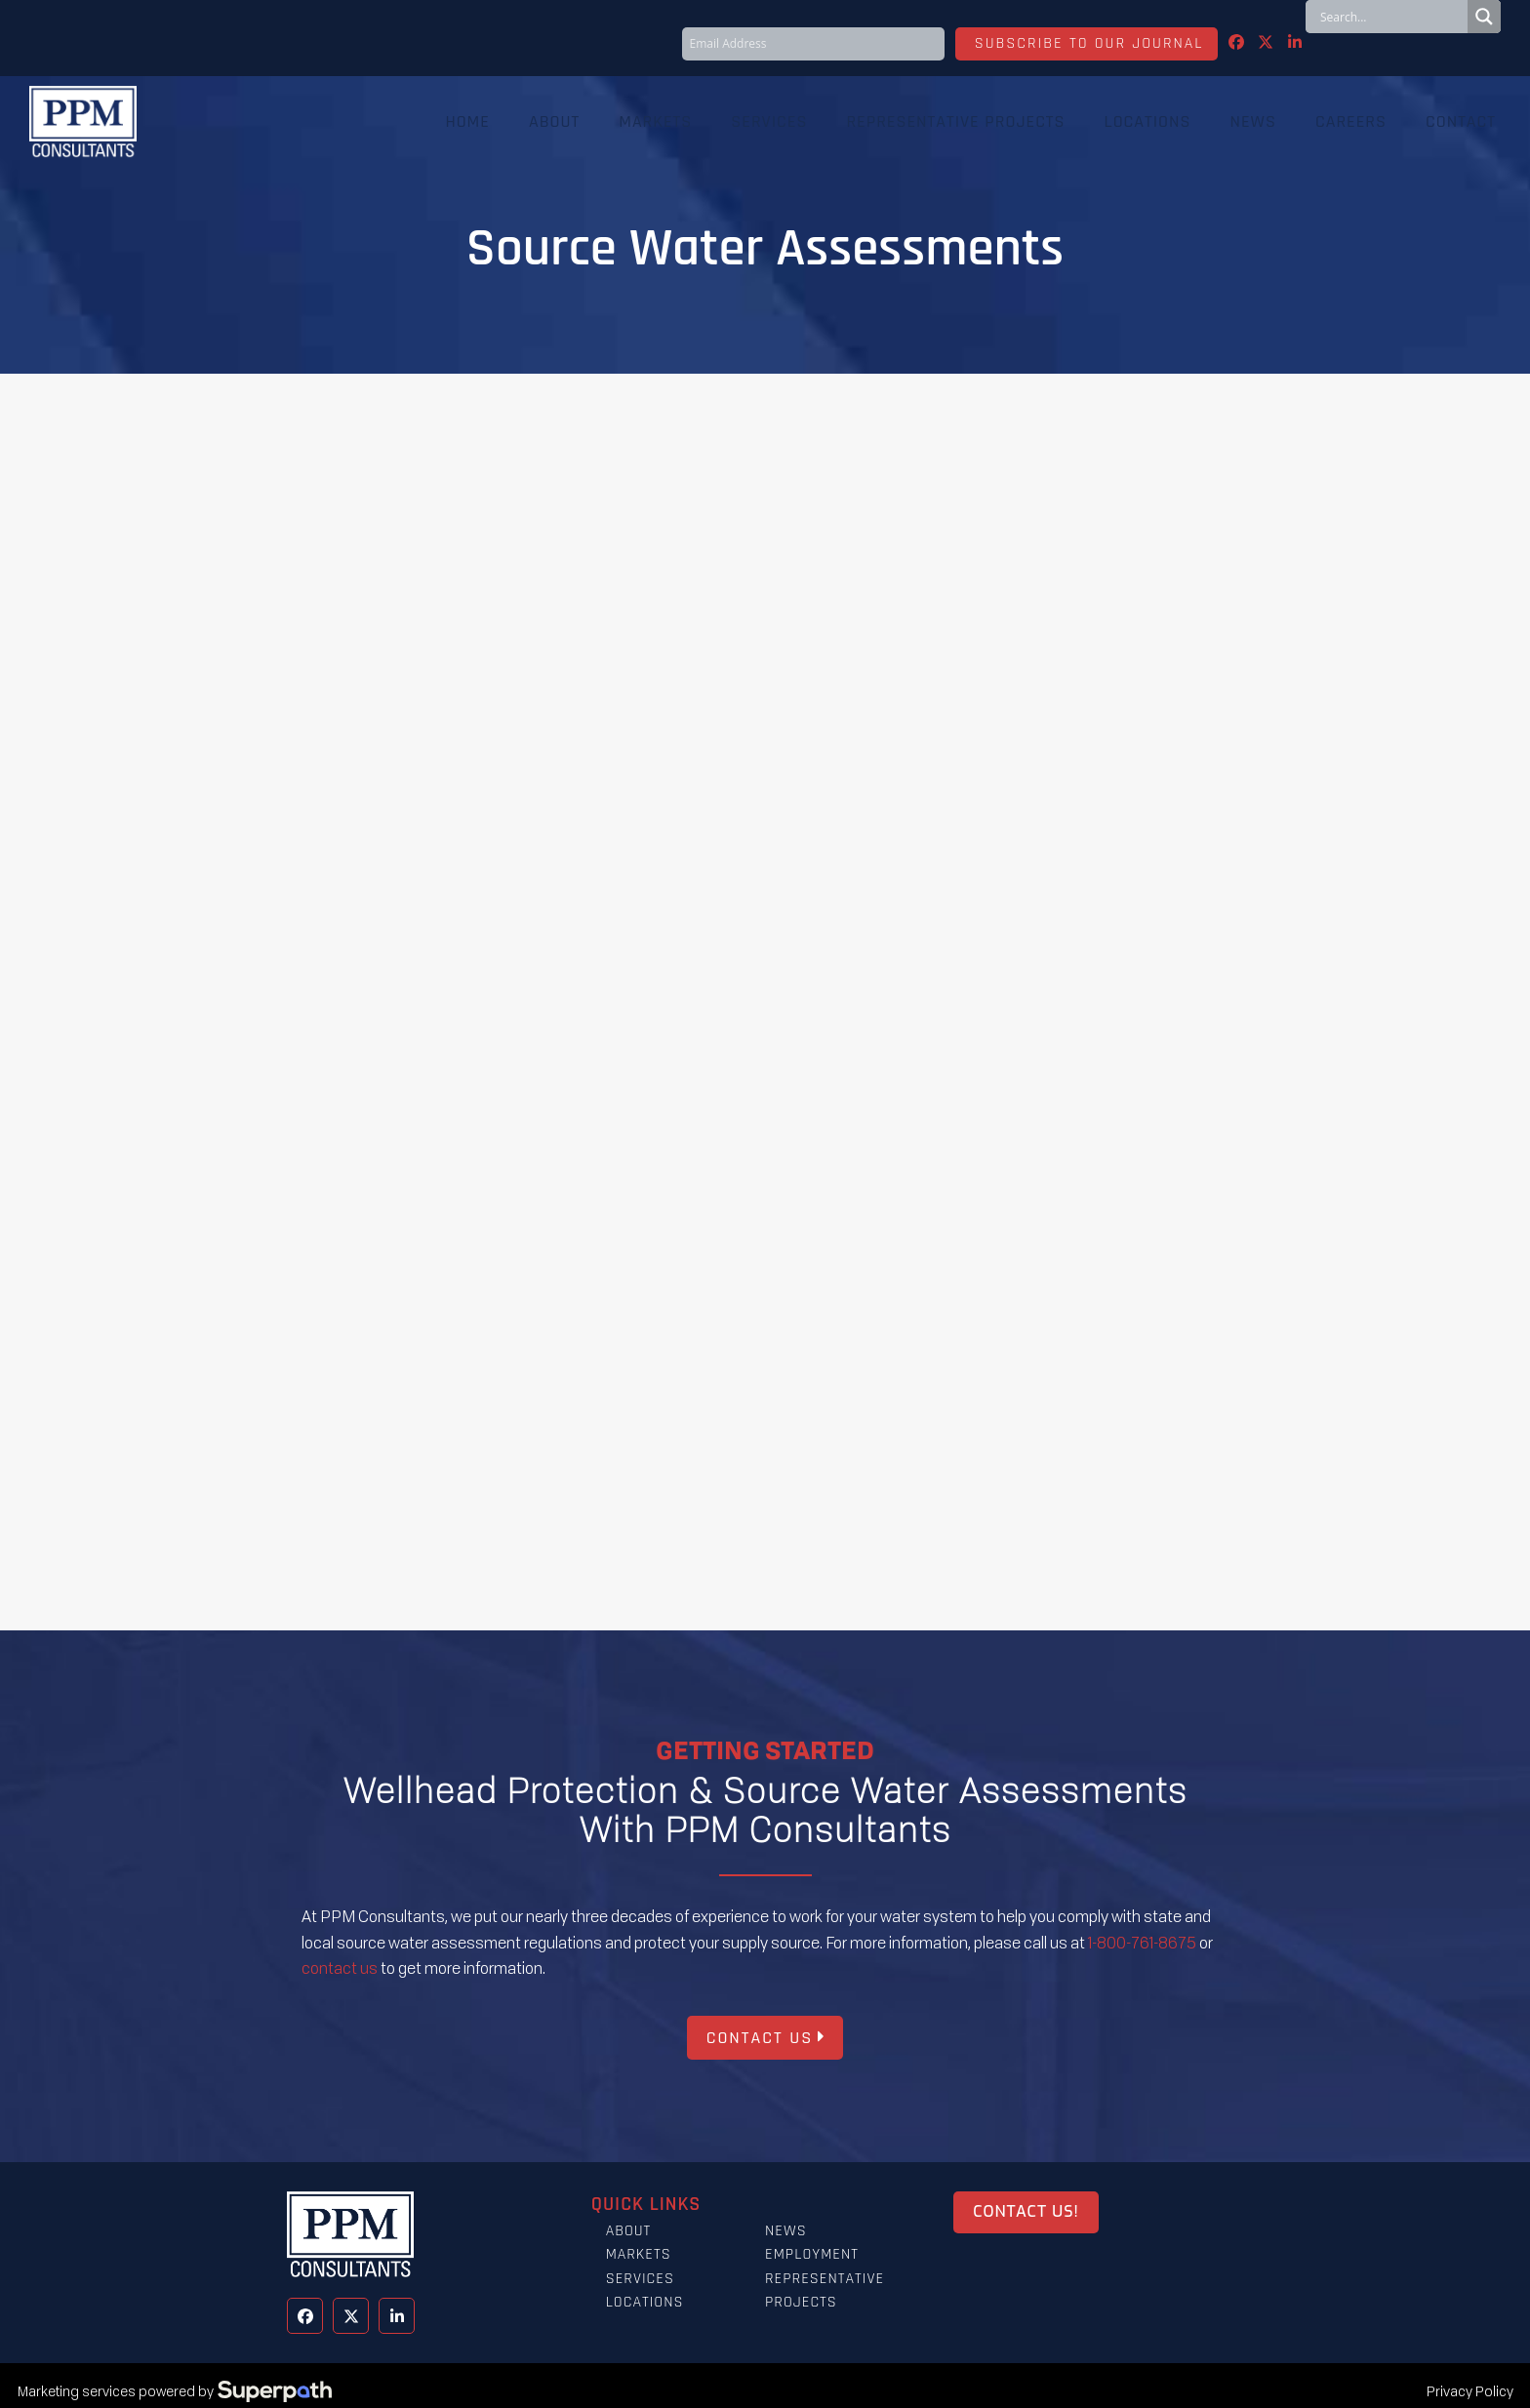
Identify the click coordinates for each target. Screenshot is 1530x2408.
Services (640, 2278)
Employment (812, 2254)
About (629, 2231)
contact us (340, 1968)
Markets (638, 2254)
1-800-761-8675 (1142, 1942)
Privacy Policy (1470, 2391)
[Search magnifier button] (1484, 16)
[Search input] (1391, 16)
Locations (645, 2302)
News (786, 2231)
